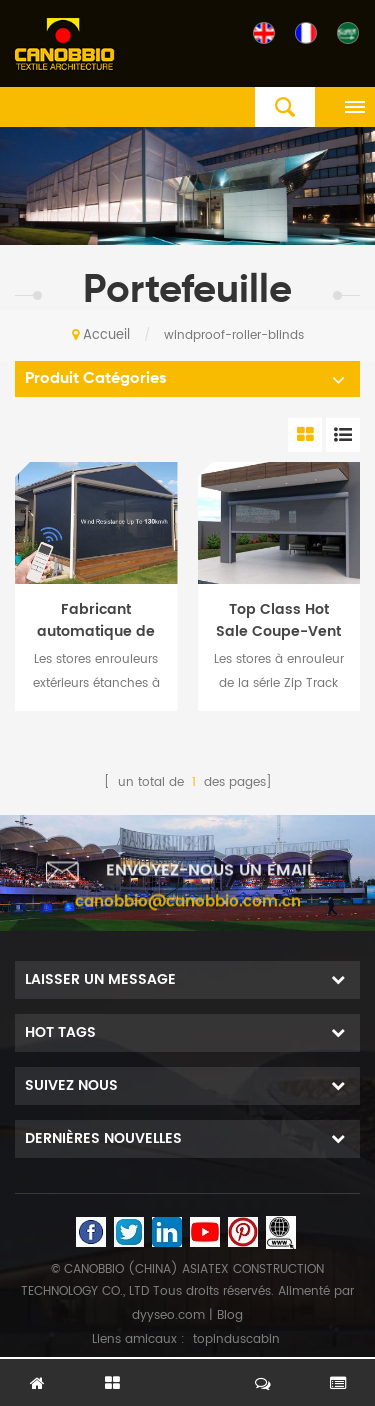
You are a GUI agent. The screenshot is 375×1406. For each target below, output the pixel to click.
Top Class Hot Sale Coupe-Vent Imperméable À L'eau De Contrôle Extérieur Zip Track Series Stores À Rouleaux (279, 621)
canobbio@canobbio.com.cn (188, 917)
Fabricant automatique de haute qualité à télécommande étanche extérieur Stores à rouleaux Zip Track (96, 621)
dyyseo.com (168, 1315)
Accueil (101, 335)
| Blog (224, 1315)
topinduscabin (236, 1339)
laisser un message (188, 1373)
